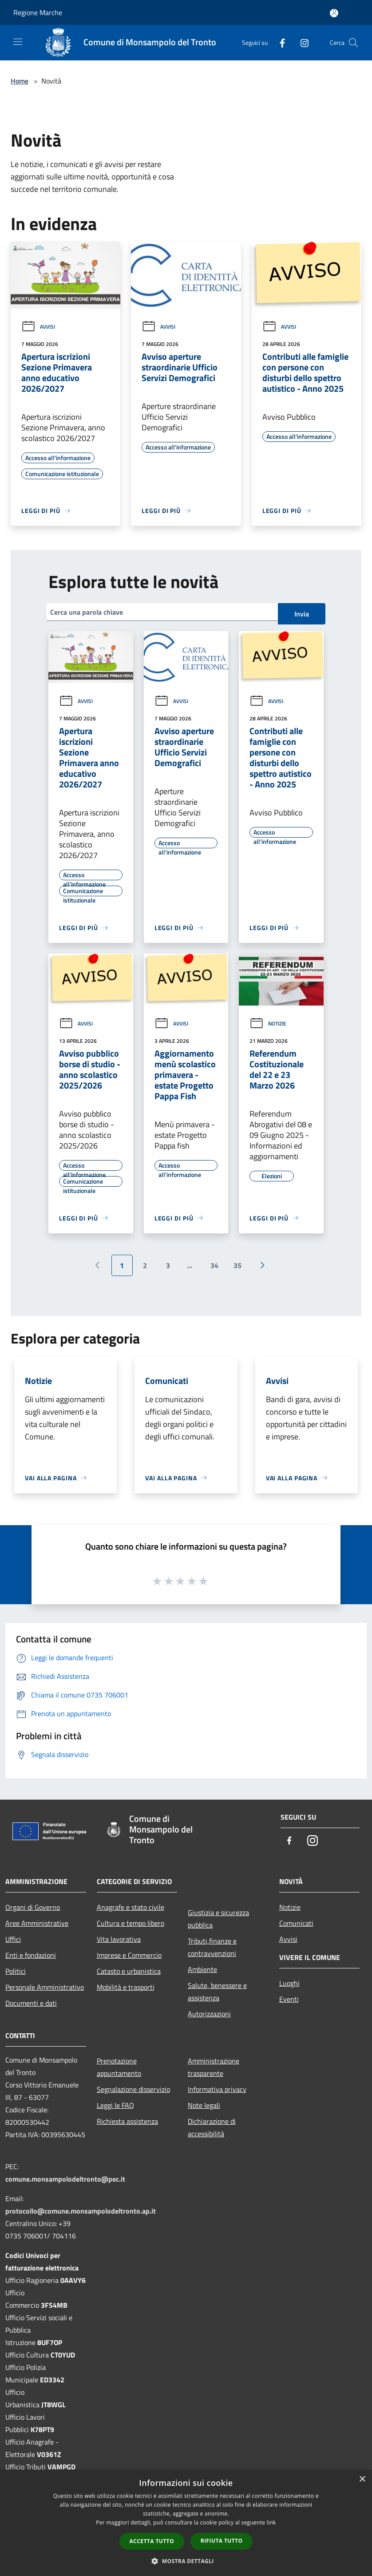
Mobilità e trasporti (125, 1987)
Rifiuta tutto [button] (222, 2540)
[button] (186, 2560)
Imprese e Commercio (129, 1955)
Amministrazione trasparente (213, 2067)
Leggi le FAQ (115, 2105)
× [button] (362, 2479)
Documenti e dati (31, 2003)
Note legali (204, 2105)
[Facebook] (279, 42)
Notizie (267, 1023)
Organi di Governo (32, 1907)
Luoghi (289, 1983)
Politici (15, 1971)
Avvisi (38, 326)
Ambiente (202, 1969)
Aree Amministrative (36, 1923)
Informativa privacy (217, 2089)
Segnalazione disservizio (133, 2089)
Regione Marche (37, 12)
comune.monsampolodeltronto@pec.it (65, 2179)
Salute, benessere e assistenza (217, 1991)
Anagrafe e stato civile (130, 1907)
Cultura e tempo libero (130, 1923)
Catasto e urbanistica (129, 1971)
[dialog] (186, 2523)
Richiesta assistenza (127, 2121)
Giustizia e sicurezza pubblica (218, 1918)
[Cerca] (353, 42)
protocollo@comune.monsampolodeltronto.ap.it (80, 2211)
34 (214, 1265)
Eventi (289, 1999)
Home (19, 81)
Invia (301, 613)
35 (237, 1265)
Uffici (13, 1939)
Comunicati (296, 1923)
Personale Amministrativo (44, 1987)
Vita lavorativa (119, 1939)
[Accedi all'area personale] (334, 13)
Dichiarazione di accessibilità (212, 2127)
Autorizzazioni (209, 2013)
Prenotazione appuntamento (119, 2067)
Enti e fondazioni (30, 1955)
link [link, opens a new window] (271, 2522)
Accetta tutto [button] (152, 2541)
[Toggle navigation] (17, 41)
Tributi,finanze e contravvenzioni (212, 1947)
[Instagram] (301, 42)
